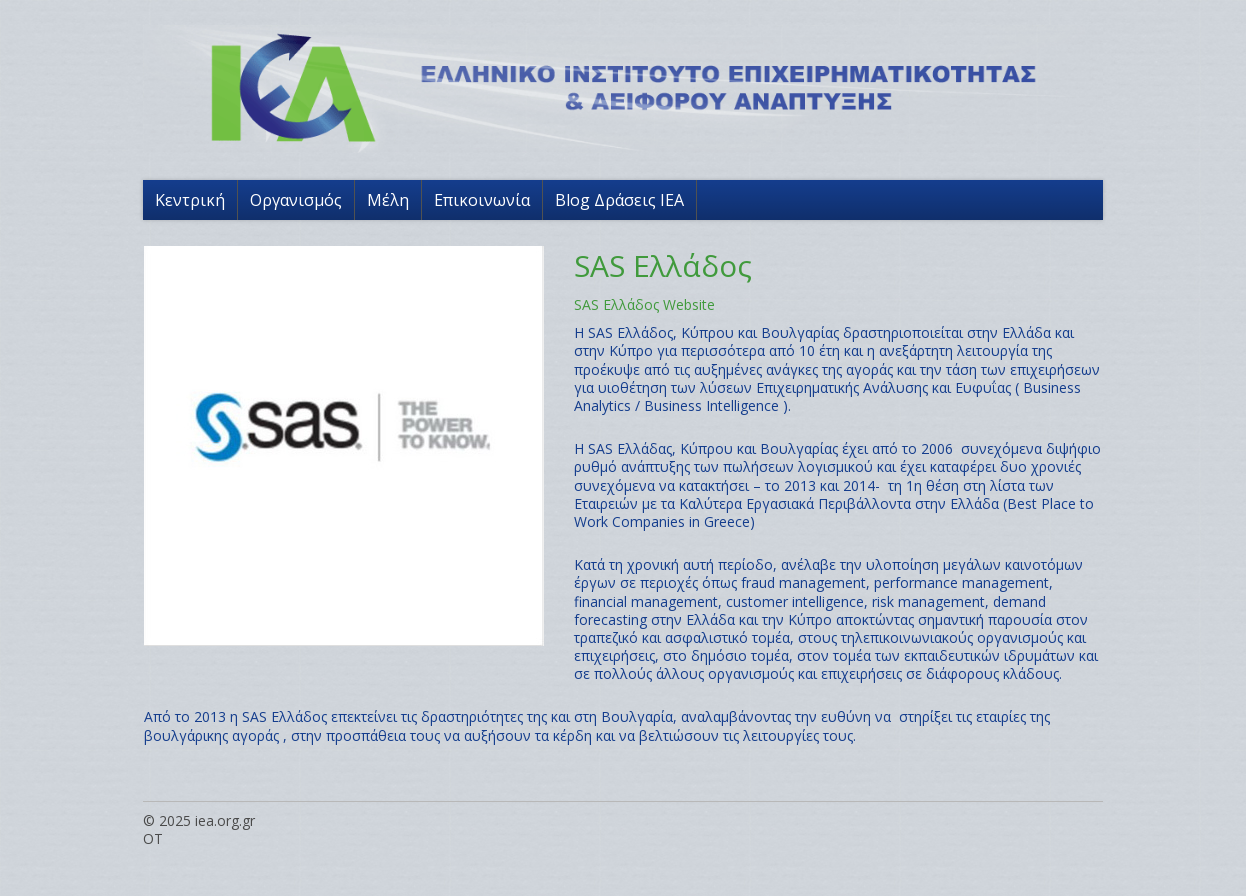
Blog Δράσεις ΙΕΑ (619, 200)
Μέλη (388, 200)
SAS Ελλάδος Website (644, 304)
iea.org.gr (225, 820)
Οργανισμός (296, 200)
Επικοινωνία (482, 200)
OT (153, 838)
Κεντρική (190, 200)
